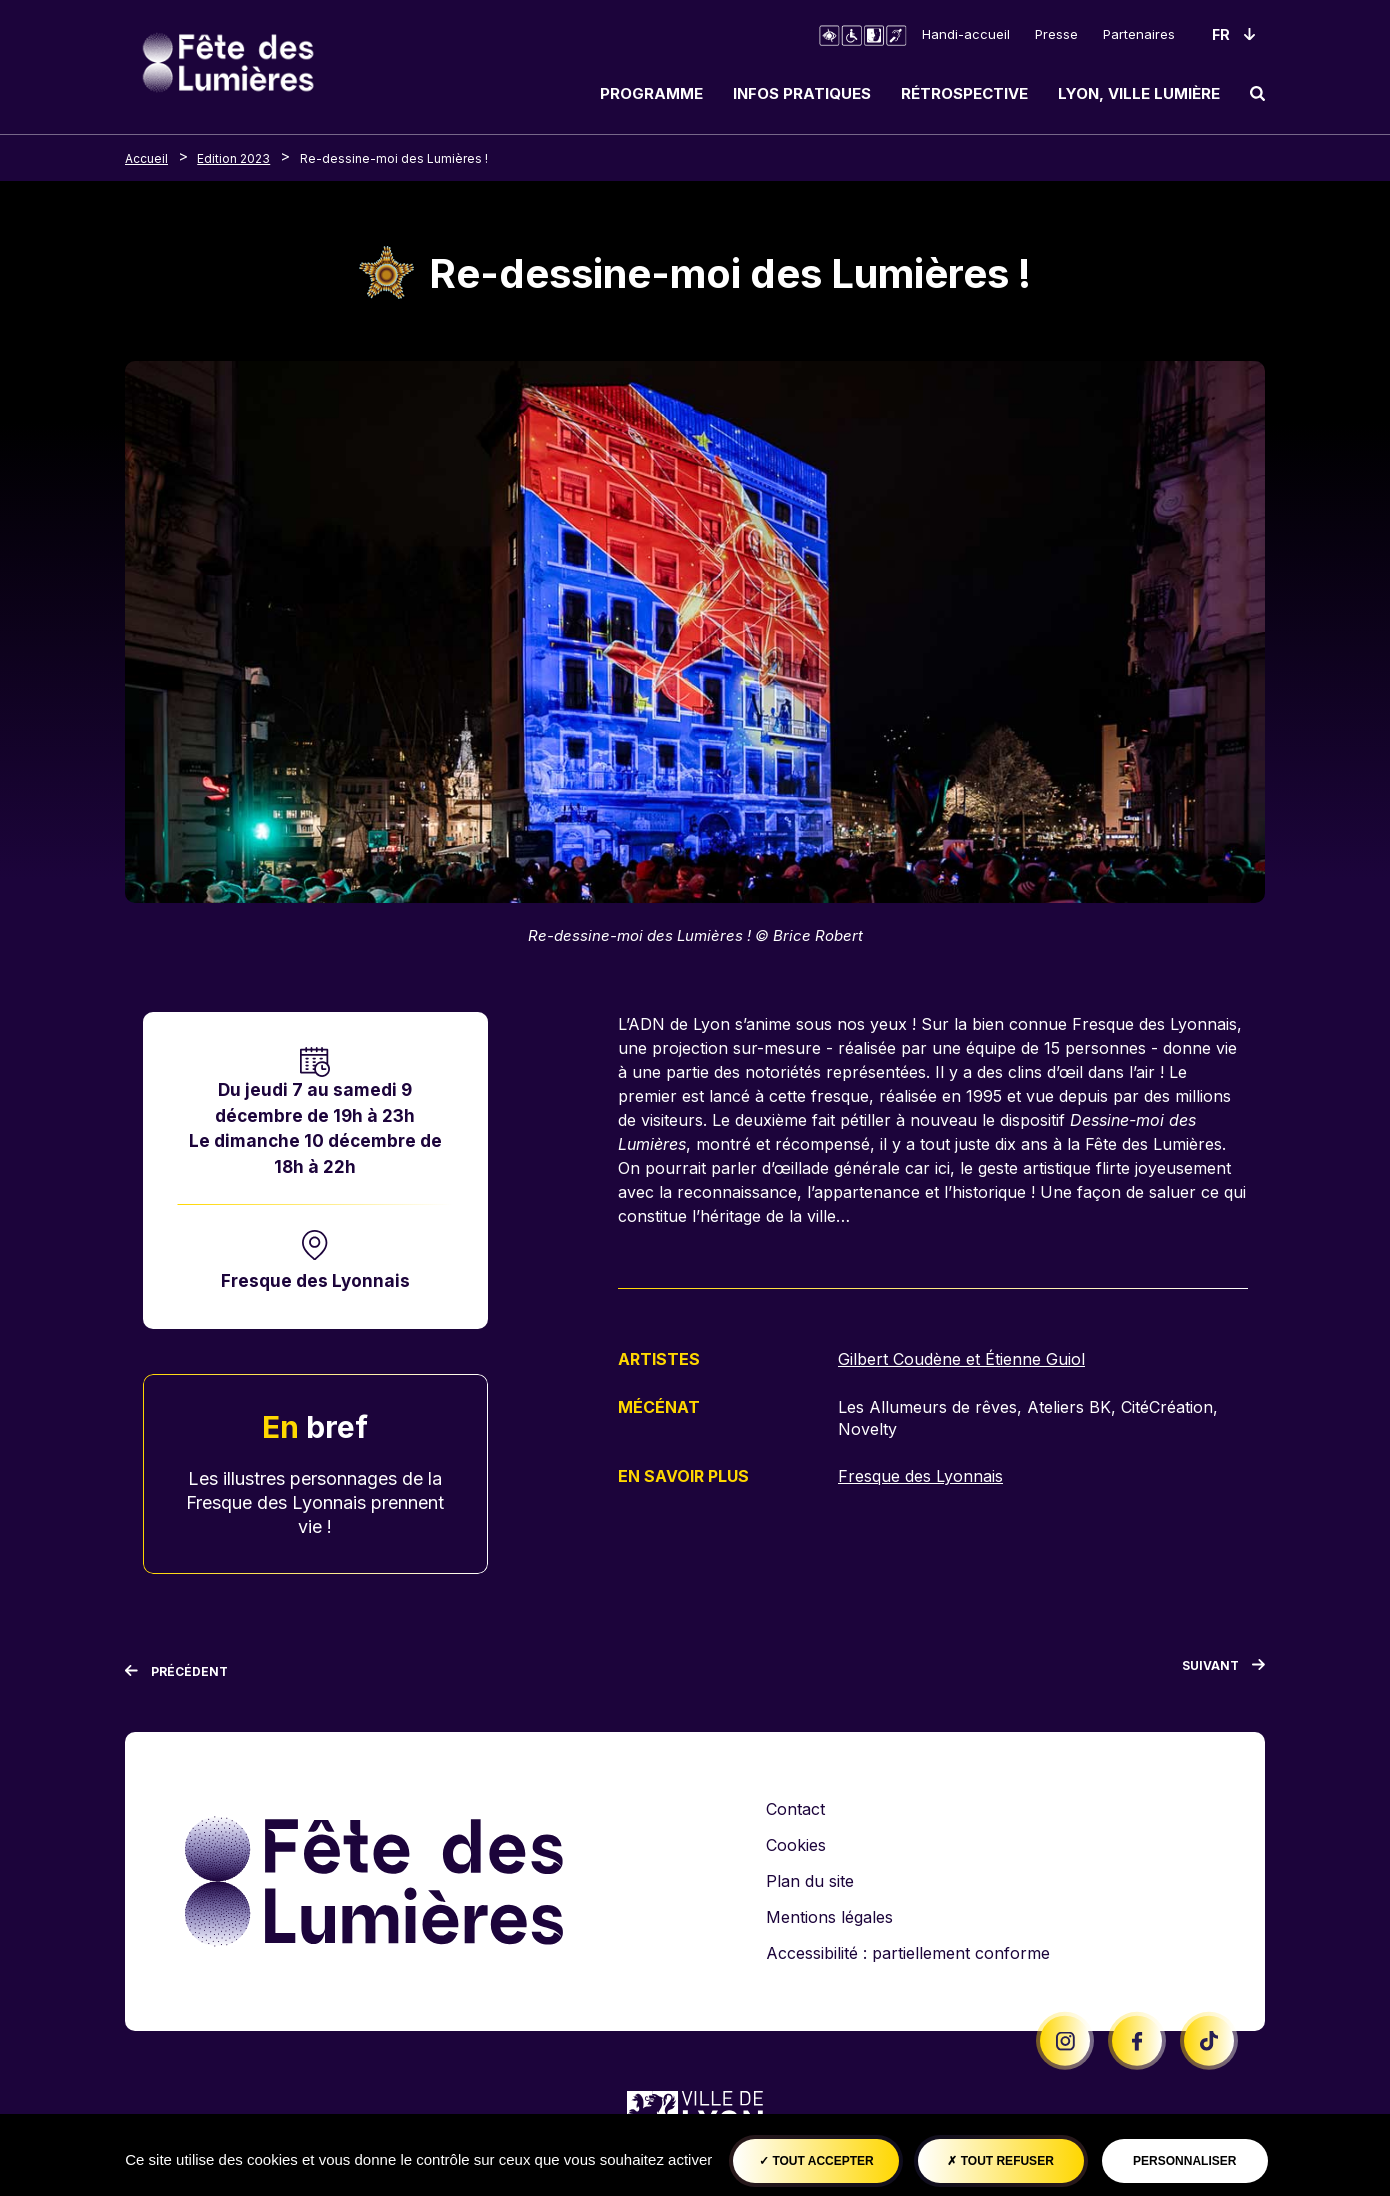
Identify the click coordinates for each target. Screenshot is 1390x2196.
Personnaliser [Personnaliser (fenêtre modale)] (1184, 2161)
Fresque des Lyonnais (315, 1280)
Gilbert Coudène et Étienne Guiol (961, 1359)
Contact (795, 1809)
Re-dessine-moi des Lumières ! (394, 158)
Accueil (146, 158)
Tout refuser (1000, 2161)
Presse (1056, 34)
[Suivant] (1223, 1670)
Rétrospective (964, 93)
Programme (651, 93)
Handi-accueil (966, 34)
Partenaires (1139, 34)
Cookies (796, 1845)
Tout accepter (816, 2161)
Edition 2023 (233, 158)
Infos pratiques (802, 93)
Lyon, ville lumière (1139, 93)
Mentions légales (829, 1917)
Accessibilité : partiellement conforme (908, 1953)
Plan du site (810, 1881)
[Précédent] (176, 1672)
